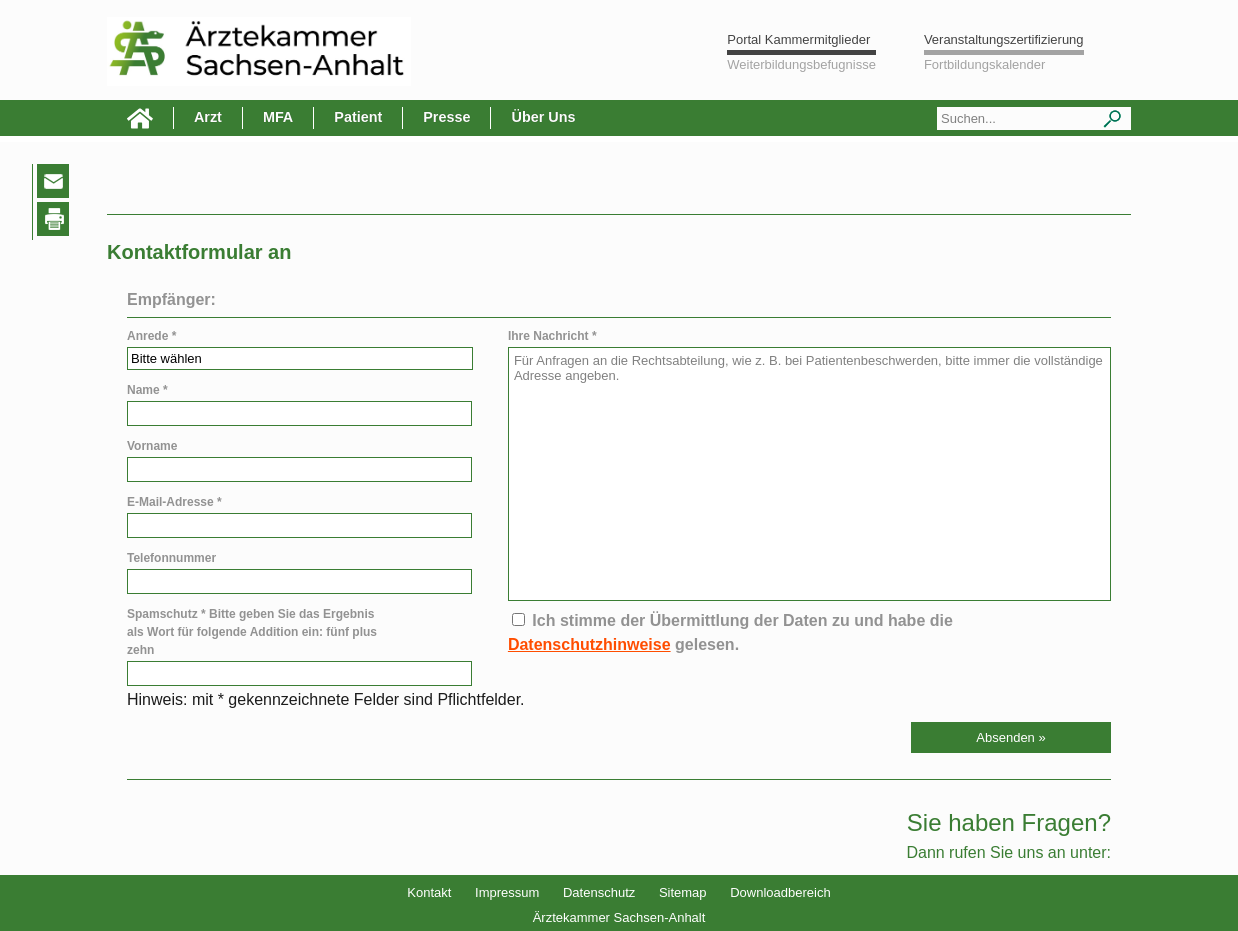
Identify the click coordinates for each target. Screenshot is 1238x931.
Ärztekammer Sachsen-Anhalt (619, 917)
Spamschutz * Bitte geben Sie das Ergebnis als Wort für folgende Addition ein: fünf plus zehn (252, 632)
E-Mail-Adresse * (174, 502)
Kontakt (429, 892)
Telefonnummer (171, 558)
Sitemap (683, 892)
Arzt (208, 117)
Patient (358, 117)
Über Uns (543, 117)
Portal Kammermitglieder (798, 39)
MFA (278, 117)
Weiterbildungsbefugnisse (801, 64)
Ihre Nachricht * (552, 336)
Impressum (507, 892)
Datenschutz (599, 892)
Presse (446, 117)
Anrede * (151, 336)
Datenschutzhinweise (589, 644)
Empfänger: (171, 299)
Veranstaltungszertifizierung (1004, 39)
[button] (1011, 737)
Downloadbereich (780, 892)
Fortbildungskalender (984, 64)
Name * (147, 390)
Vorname (152, 446)
